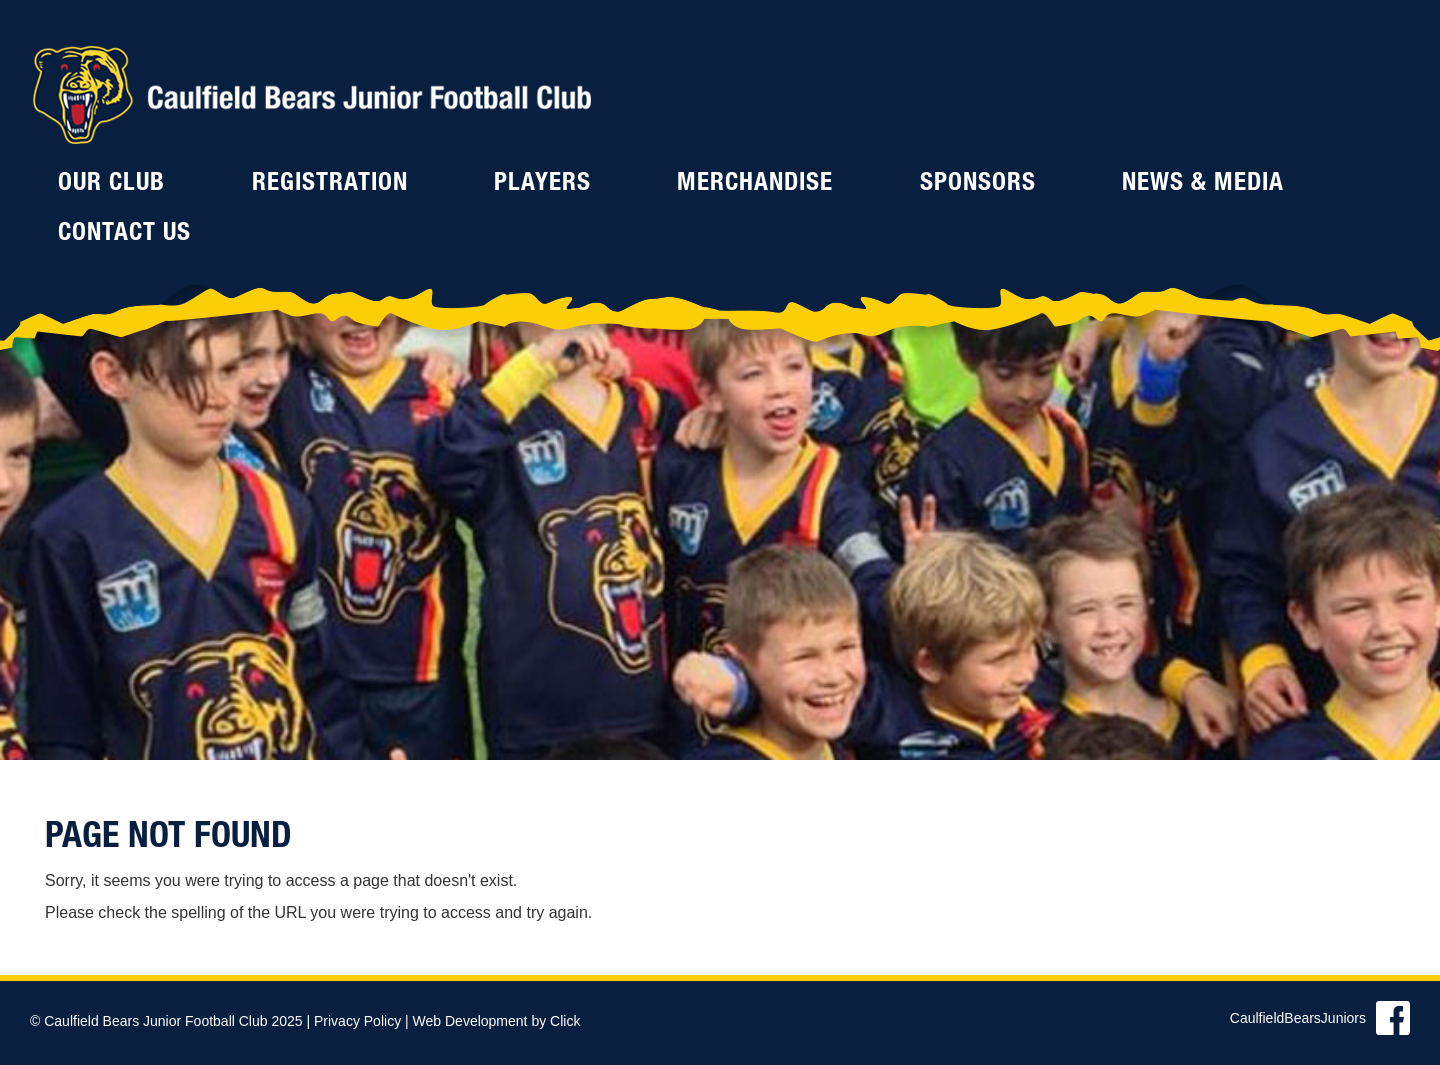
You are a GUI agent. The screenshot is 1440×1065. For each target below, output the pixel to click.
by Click (555, 1021)
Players (542, 184)
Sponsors (978, 184)
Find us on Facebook (1393, 1018)
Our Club (111, 184)
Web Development (470, 1021)
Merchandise (755, 184)
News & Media (1203, 184)
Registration (330, 184)
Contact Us (124, 234)
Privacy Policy (357, 1021)
